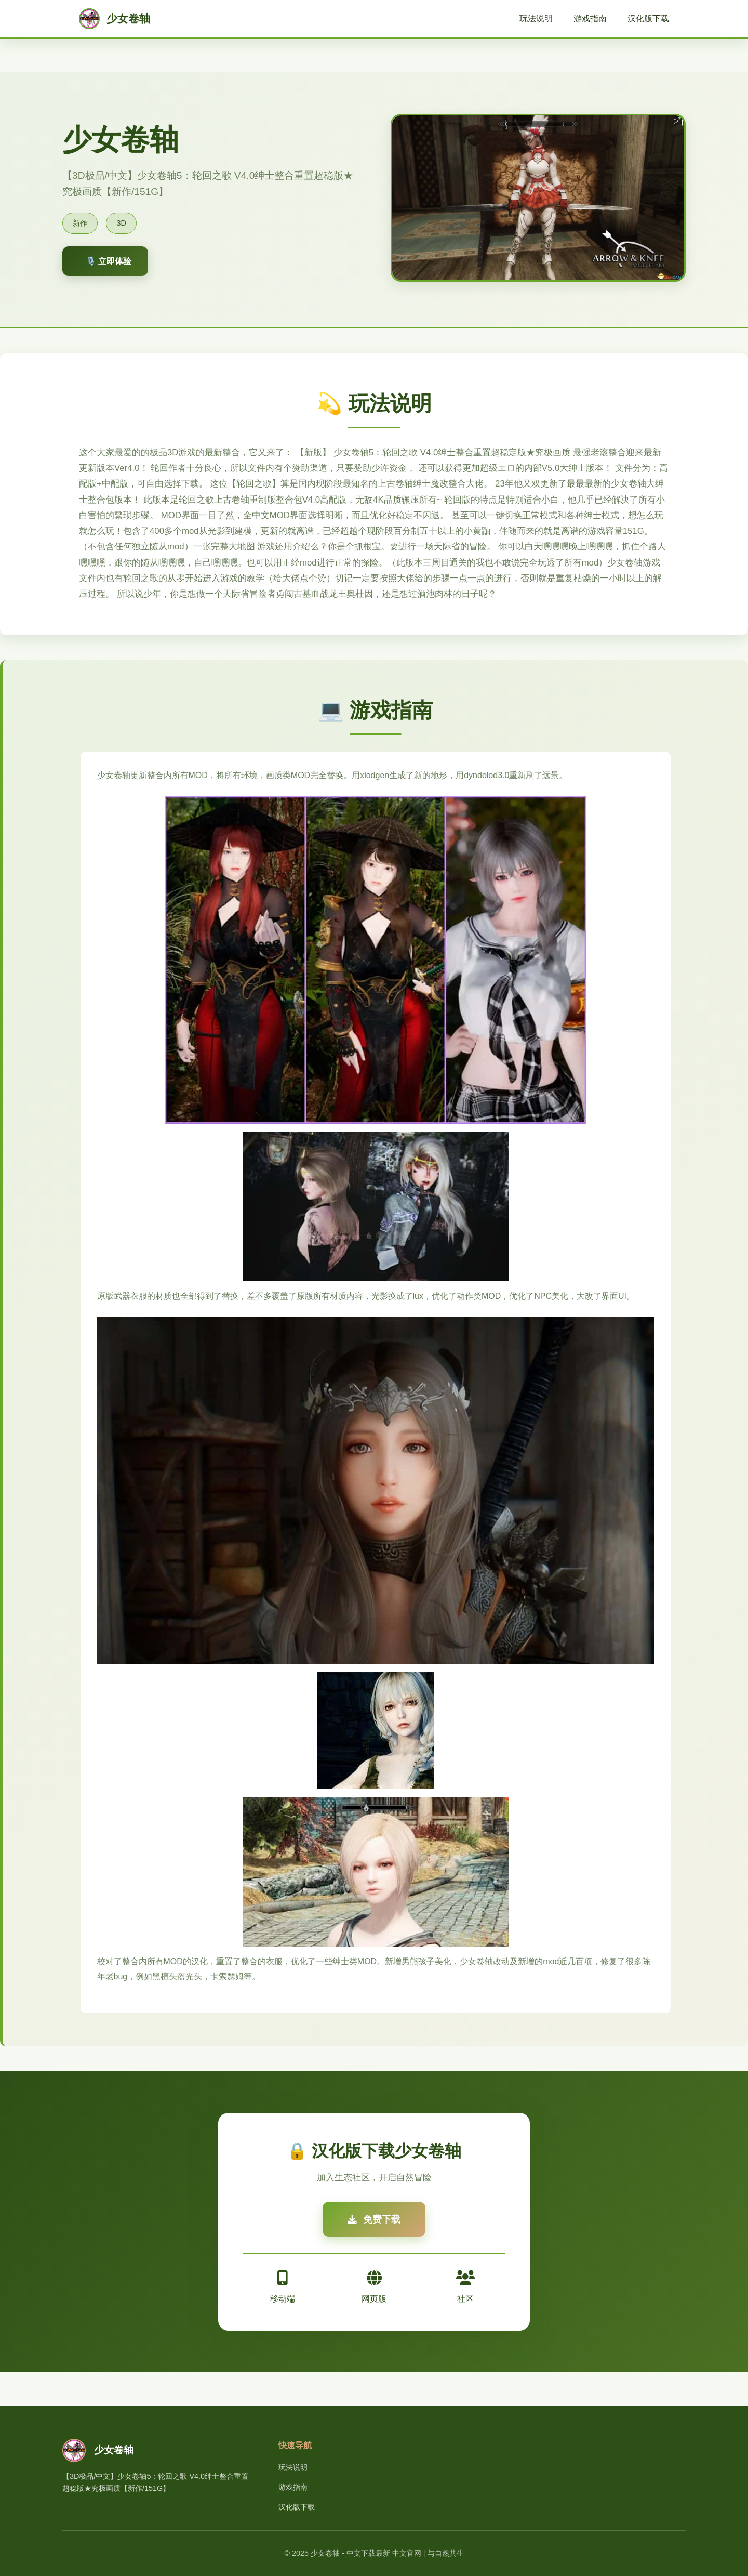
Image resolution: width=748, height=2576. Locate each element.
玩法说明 (536, 18)
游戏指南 (590, 18)
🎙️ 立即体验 (108, 261)
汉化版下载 (648, 18)
